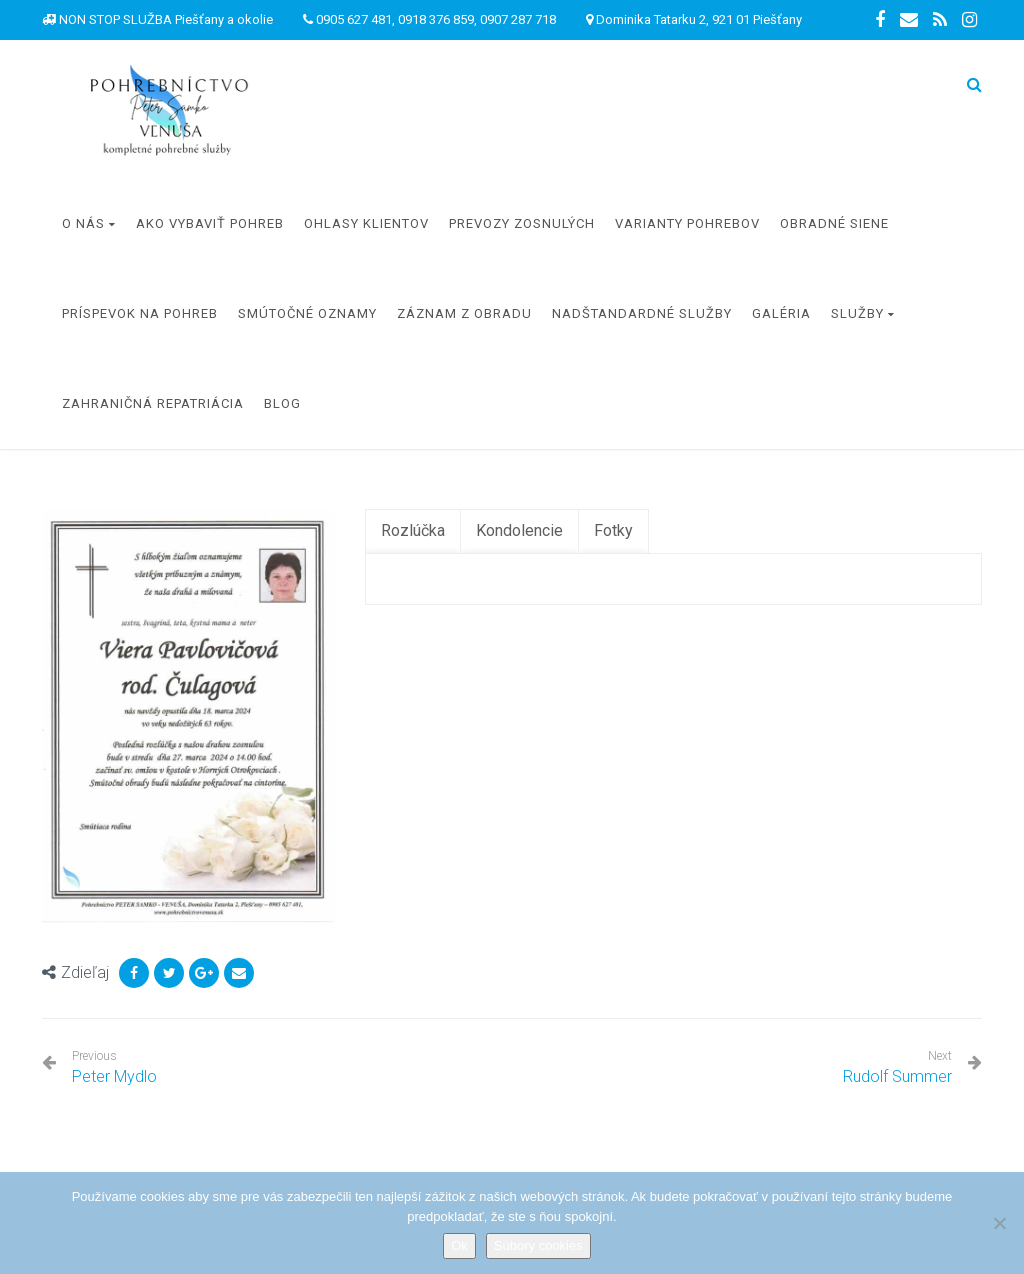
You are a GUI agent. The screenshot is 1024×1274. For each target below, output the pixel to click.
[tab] (413, 531)
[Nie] (999, 1223)
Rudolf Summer (897, 1076)
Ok (459, 1245)
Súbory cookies (538, 1245)
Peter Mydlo (114, 1067)
